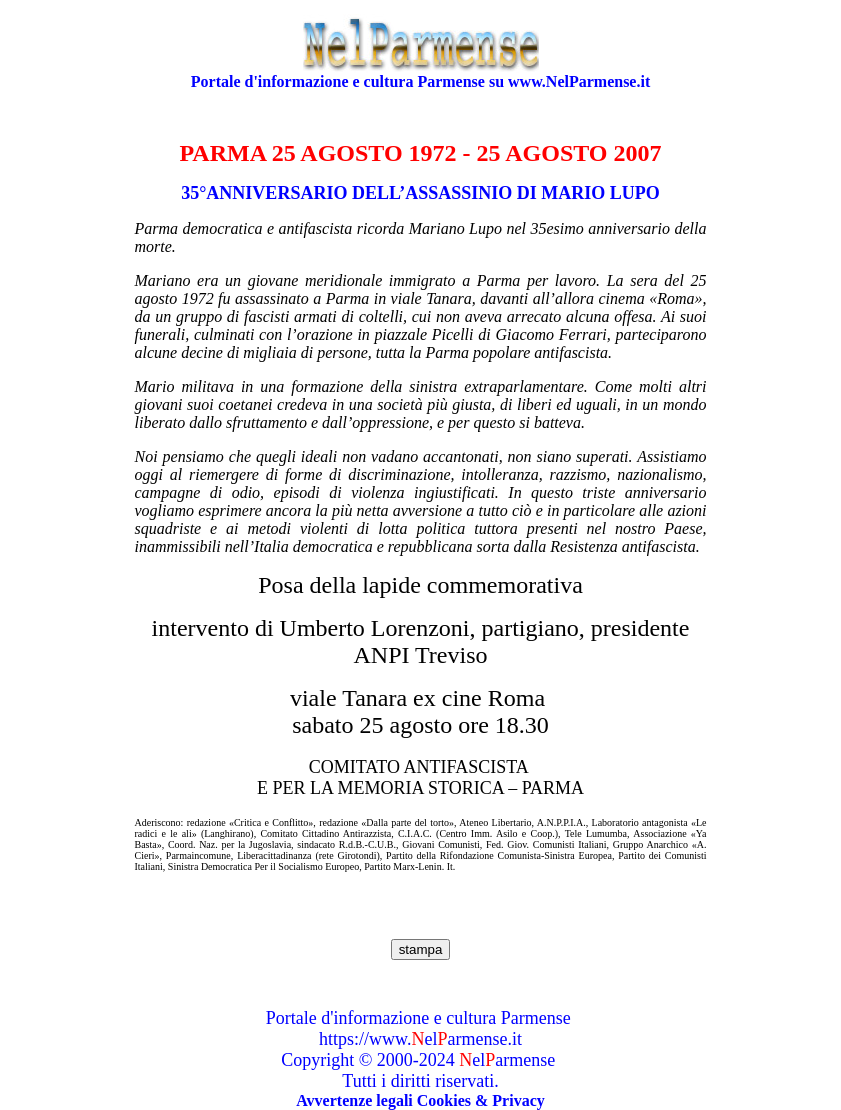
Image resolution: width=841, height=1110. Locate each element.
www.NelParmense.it (579, 81)
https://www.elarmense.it (420, 1039)
